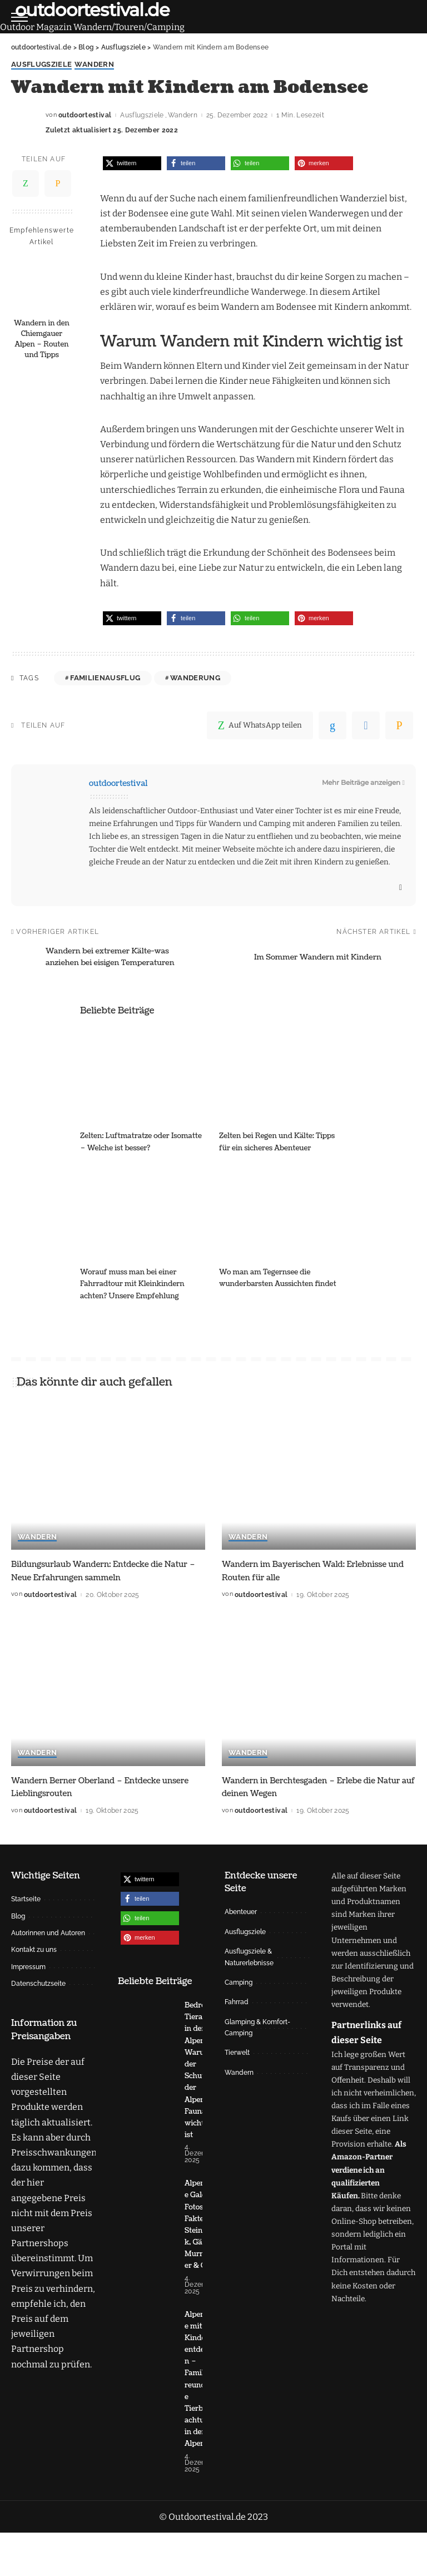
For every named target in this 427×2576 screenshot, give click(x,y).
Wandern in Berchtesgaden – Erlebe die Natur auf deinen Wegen (308, 1786)
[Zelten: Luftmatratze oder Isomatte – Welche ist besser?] (144, 1077)
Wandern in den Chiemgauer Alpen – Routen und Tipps (41, 339)
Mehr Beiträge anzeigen (363, 783)
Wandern (94, 65)
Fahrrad (237, 2002)
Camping (238, 1982)
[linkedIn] (332, 725)
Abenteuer (241, 1912)
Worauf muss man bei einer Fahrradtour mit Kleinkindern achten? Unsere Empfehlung (137, 1284)
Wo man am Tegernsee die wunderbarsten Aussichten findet (270, 1284)
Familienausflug (105, 678)
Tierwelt (237, 2052)
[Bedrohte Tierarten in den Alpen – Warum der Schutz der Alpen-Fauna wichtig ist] (145, 2086)
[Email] (57, 184)
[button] (132, 163)
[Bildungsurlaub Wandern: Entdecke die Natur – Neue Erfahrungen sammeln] (108, 1477)
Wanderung (195, 678)
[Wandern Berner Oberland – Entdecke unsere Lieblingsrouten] (108, 1693)
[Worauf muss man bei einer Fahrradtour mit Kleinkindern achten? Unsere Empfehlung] (144, 1213)
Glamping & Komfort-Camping (257, 2027)
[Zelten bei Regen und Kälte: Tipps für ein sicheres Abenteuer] (283, 1077)
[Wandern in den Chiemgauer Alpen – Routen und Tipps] (42, 284)
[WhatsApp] (25, 184)
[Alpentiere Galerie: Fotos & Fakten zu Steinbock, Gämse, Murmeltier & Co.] (145, 2263)
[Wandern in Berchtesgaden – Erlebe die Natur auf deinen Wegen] (319, 1693)
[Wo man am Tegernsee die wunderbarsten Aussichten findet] (283, 1213)
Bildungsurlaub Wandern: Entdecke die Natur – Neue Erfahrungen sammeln (96, 1570)
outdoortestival (84, 115)
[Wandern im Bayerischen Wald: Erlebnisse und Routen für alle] (319, 1477)
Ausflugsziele (41, 65)
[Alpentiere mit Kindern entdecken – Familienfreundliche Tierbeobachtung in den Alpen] (145, 2434)
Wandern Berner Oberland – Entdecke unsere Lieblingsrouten (95, 1786)
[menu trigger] (22, 16)
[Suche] (408, 16)
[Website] (400, 888)
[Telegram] (366, 725)
